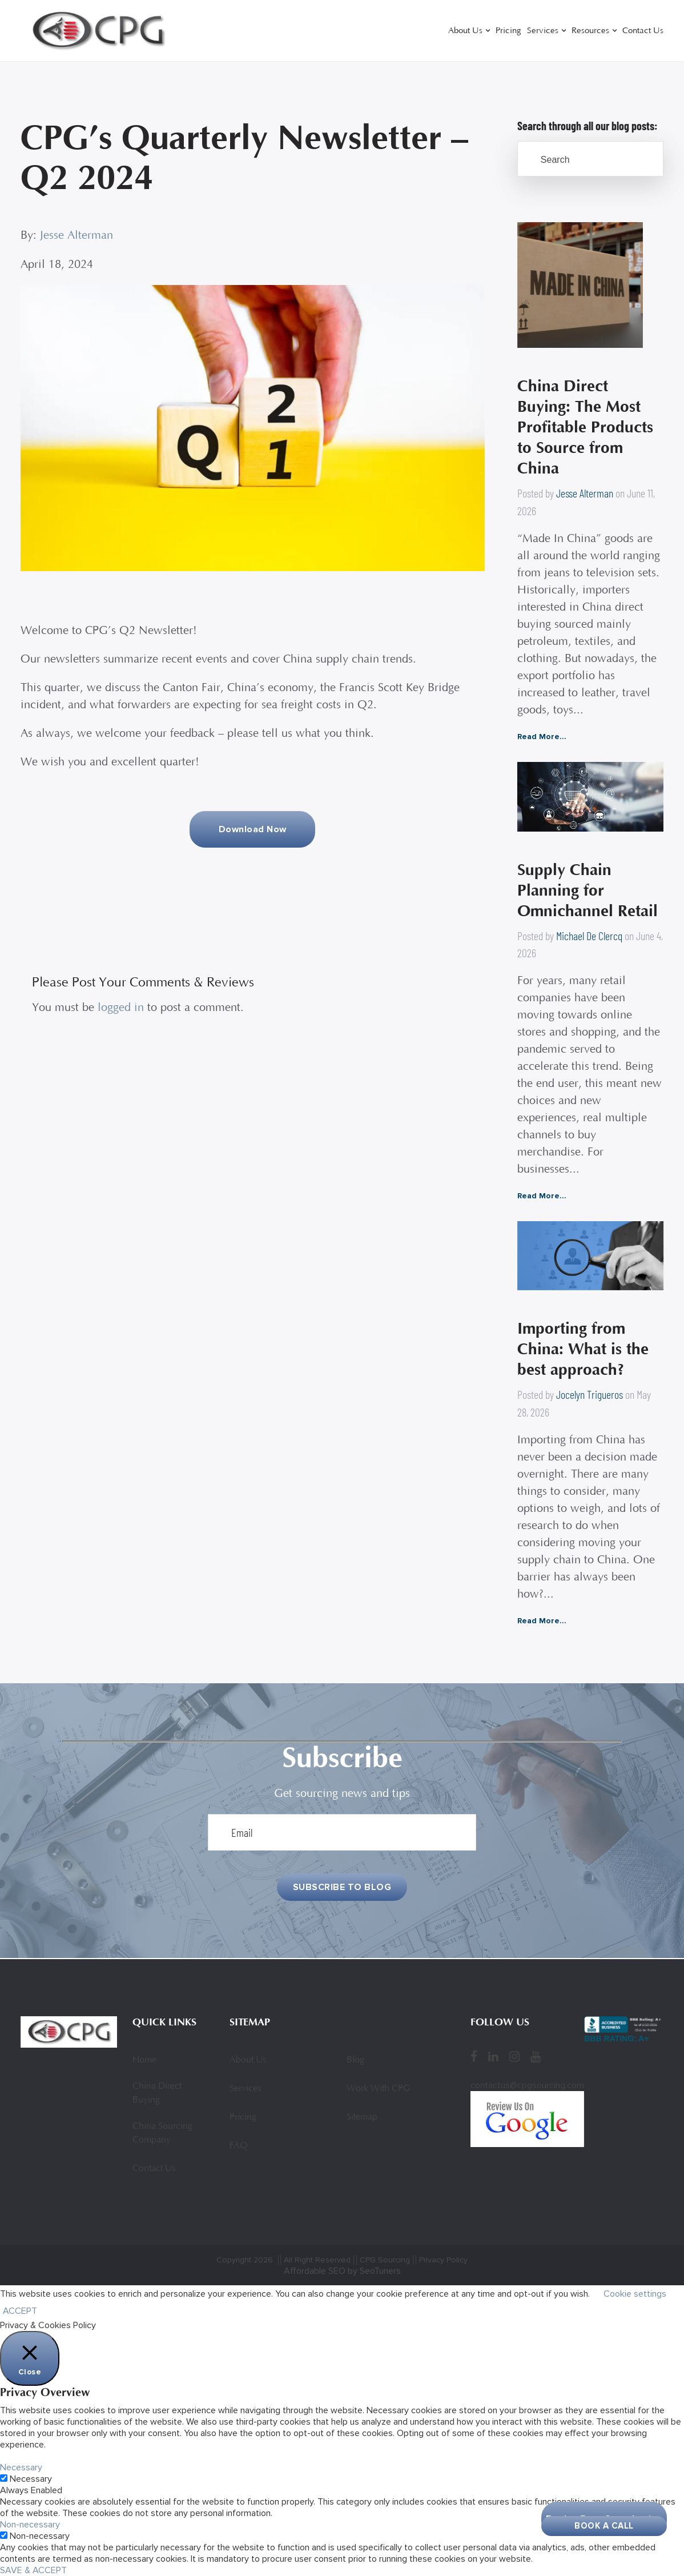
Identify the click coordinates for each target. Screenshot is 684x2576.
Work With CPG (378, 2088)
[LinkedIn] (493, 2057)
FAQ (238, 2145)
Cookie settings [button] (634, 2294)
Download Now (253, 828)
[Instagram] (514, 2057)
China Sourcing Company (162, 2133)
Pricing (508, 31)
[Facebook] (473, 2057)
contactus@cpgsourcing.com (527, 2085)
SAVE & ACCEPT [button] (33, 2570)
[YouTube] (535, 2057)
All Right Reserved (317, 2260)
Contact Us (642, 31)
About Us (465, 31)
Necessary (31, 2479)
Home (144, 2060)
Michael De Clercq (589, 936)
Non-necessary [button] (30, 2524)
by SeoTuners (374, 2271)
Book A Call (604, 2526)
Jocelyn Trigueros (589, 1395)
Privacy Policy (443, 2260)
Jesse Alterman (76, 236)
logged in (121, 1007)
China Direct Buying (157, 2093)
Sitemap (362, 2117)
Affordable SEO (314, 2271)
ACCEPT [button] (20, 2311)
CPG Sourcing (385, 2260)
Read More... (541, 736)
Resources (590, 31)
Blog (355, 2060)
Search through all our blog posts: (587, 126)
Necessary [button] (21, 2467)
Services (542, 31)
